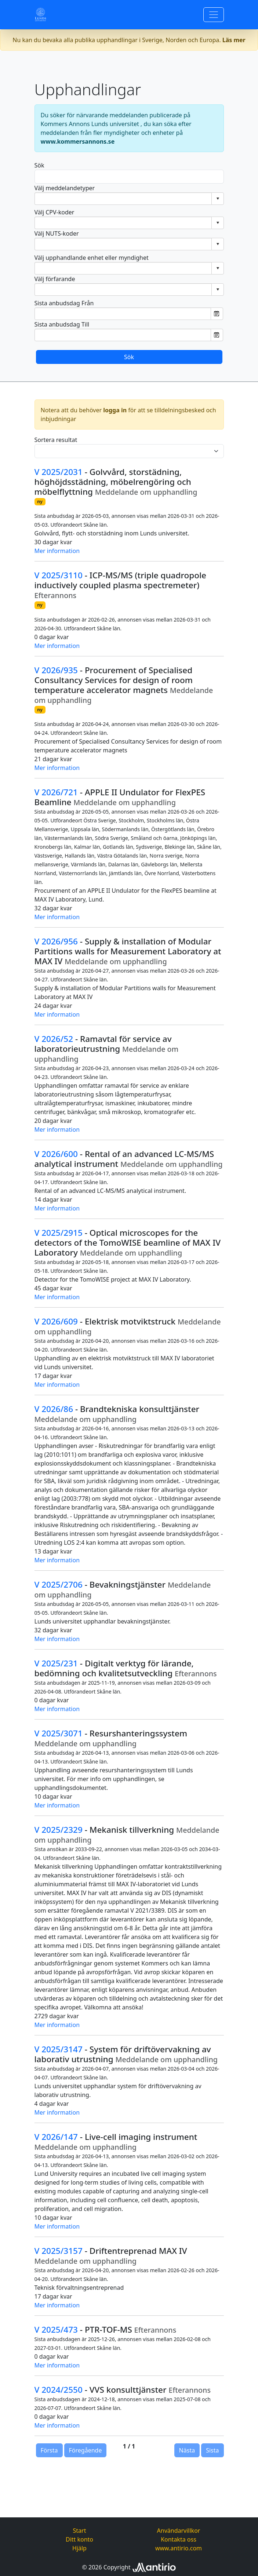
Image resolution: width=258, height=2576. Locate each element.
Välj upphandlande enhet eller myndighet (91, 258)
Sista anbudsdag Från (64, 303)
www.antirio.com (178, 2548)
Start (79, 2531)
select (218, 198)
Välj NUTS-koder (56, 233)
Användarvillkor (178, 2531)
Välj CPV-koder (54, 212)
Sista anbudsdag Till (62, 324)
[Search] (129, 177)
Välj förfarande (54, 279)
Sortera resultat (55, 440)
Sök (39, 165)
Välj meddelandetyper (64, 188)
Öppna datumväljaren (217, 313)
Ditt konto (79, 2539)
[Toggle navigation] (213, 14)
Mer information (57, 551)
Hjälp (79, 2548)
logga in (115, 410)
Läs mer (234, 40)
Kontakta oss (178, 2539)
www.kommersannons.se (78, 141)
